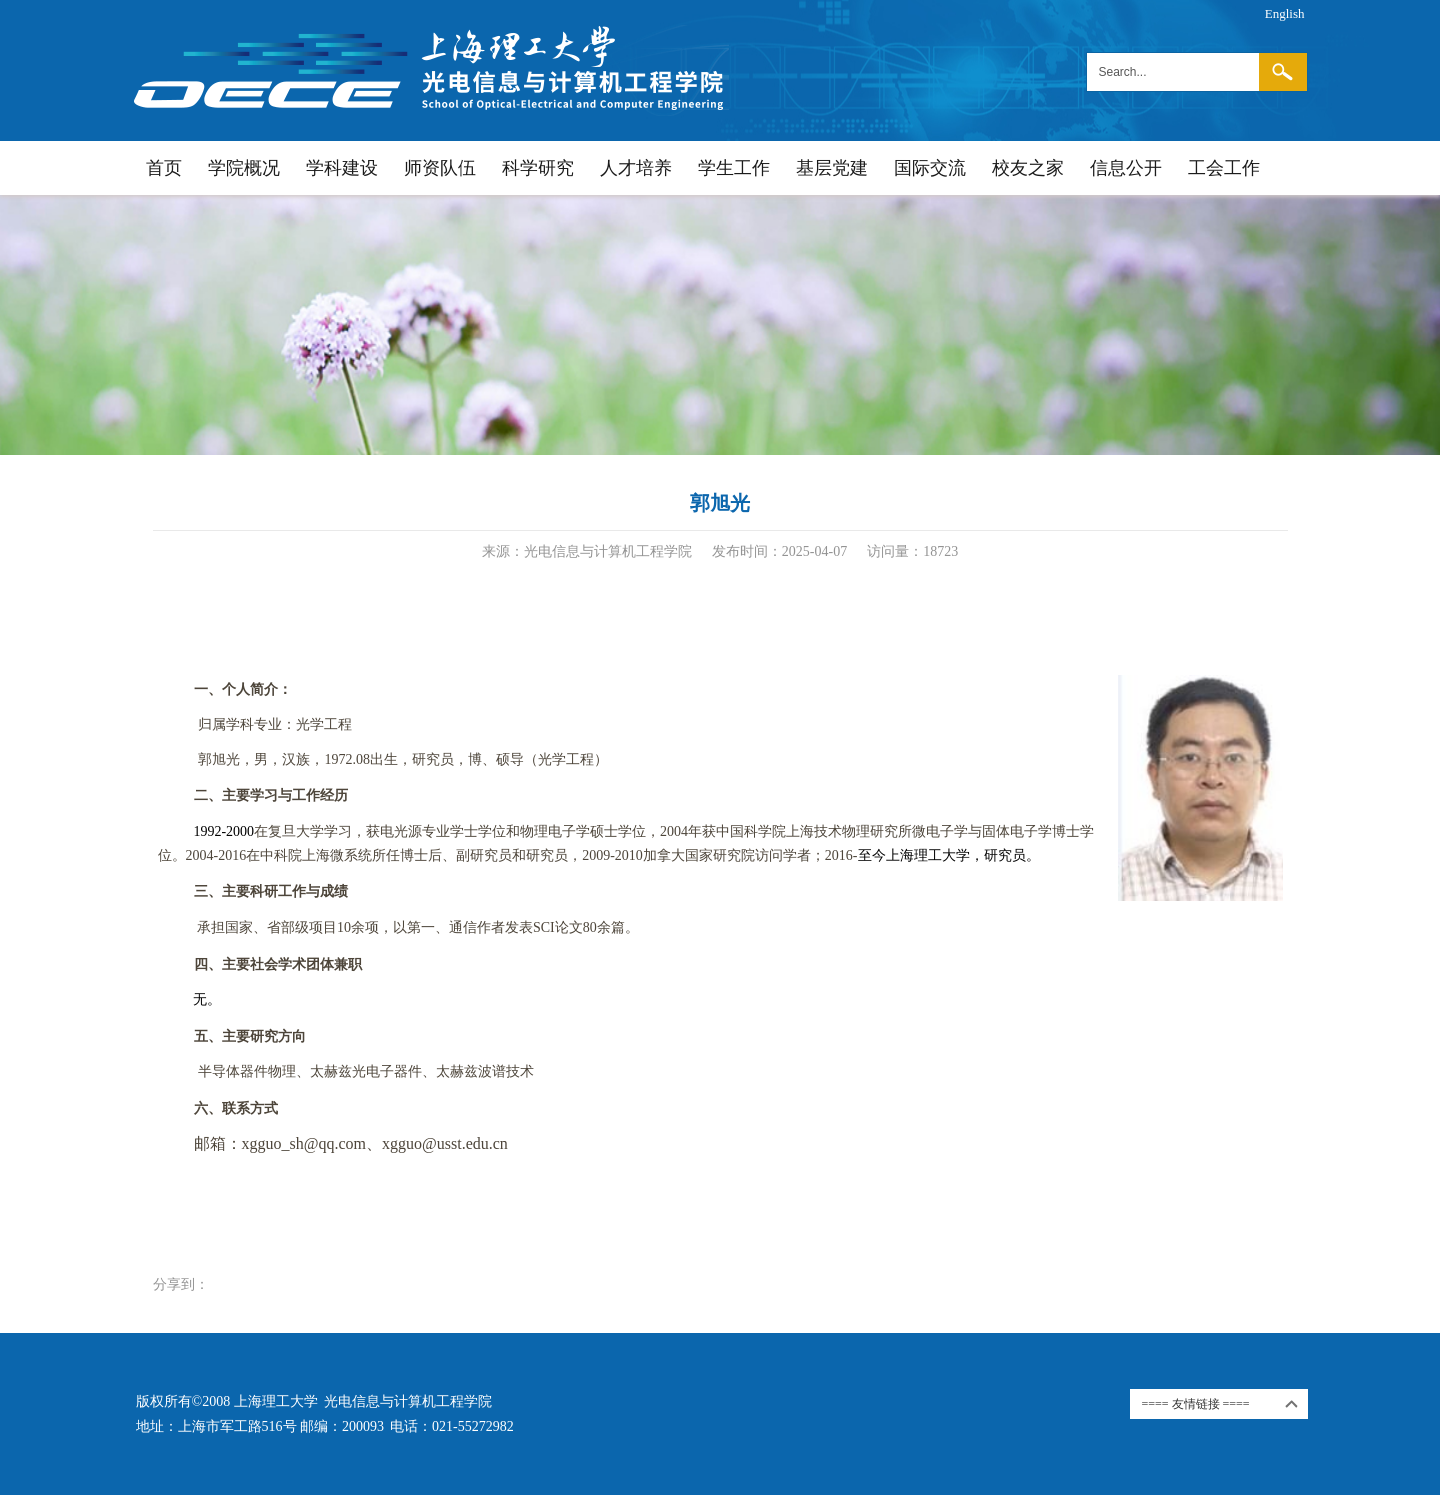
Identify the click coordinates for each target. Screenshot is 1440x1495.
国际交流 (930, 168)
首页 (164, 168)
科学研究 (538, 168)
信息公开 (1126, 168)
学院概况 (244, 168)
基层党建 (832, 168)
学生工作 (734, 168)
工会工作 (1224, 168)
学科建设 (342, 168)
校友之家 (1028, 168)
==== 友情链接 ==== (1196, 1404)
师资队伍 (440, 168)
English (1285, 13)
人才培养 (636, 168)
